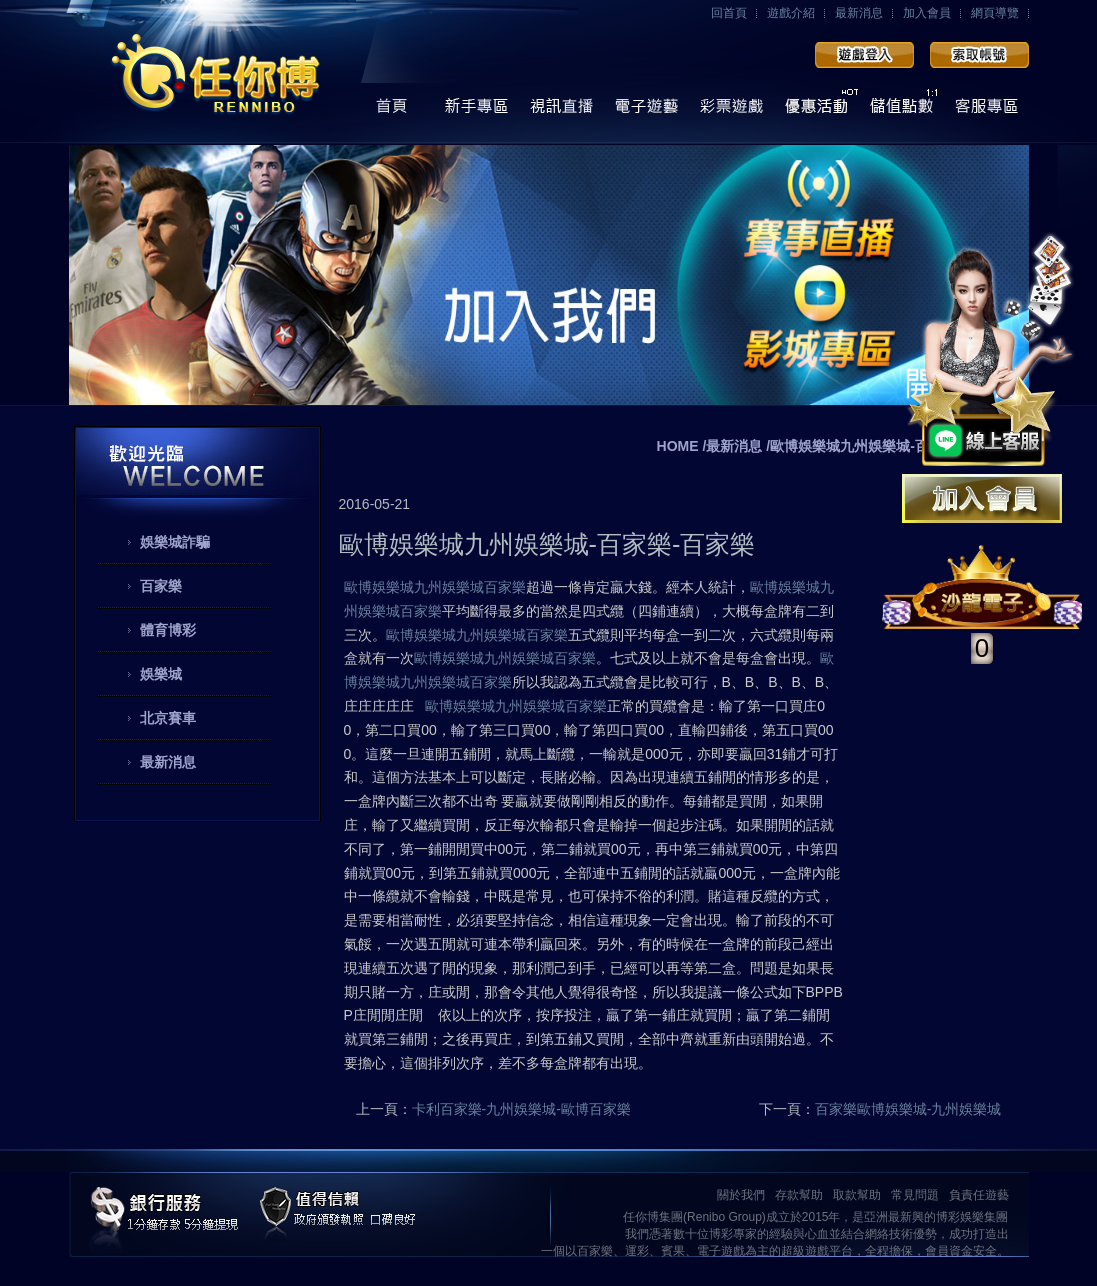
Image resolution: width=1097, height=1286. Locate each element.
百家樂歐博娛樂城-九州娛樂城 (908, 1109)
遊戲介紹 (791, 13)
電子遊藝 (646, 111)
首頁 (391, 111)
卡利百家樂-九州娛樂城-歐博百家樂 (521, 1109)
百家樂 (161, 586)
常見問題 (915, 1195)
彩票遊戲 (731, 111)
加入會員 (927, 13)
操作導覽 (476, 111)
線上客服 (986, 111)
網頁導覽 (995, 13)
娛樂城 (161, 674)
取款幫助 (857, 1195)
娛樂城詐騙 (175, 542)
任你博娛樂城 (216, 72)
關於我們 (741, 1195)
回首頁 (729, 13)
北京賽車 (168, 718)
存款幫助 (799, 1195)
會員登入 (864, 55)
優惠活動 (816, 111)
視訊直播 (561, 111)
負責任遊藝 (979, 1195)
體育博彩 (168, 630)
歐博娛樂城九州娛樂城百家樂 (435, 587)
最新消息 (859, 13)
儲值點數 (901, 111)
